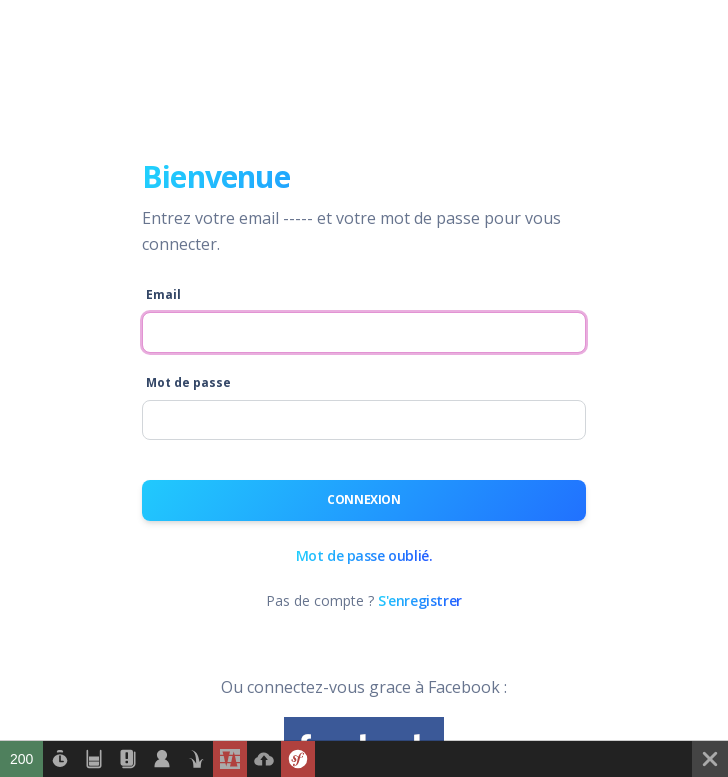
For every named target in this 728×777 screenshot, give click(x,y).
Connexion (363, 499)
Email (163, 294)
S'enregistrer (420, 600)
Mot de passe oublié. (364, 555)
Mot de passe (188, 382)
